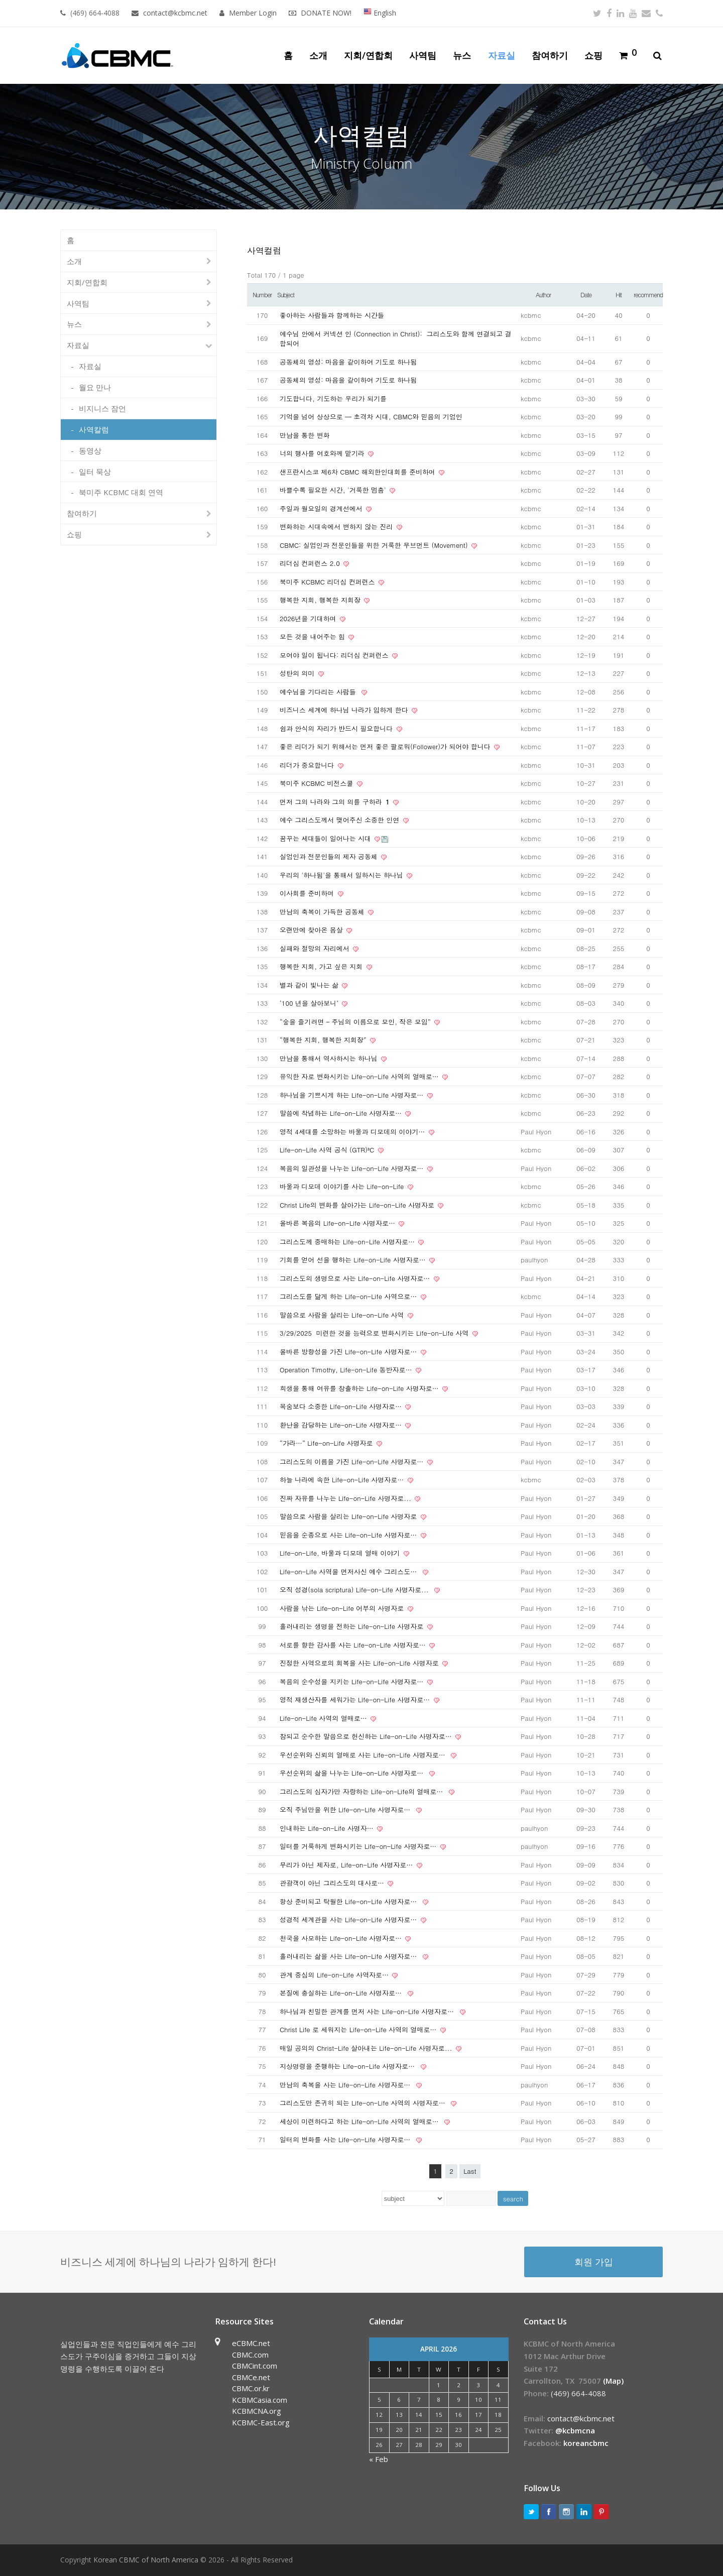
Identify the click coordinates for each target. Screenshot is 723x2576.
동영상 (90, 450)
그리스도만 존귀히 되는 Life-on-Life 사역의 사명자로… (364, 2102)
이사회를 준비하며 (308, 893)
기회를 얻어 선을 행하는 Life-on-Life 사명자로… (354, 1259)
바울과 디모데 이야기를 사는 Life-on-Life (343, 1186)
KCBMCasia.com (259, 2400)
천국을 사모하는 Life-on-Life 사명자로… (342, 1938)
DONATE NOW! (326, 13)
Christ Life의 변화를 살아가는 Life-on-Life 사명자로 (358, 1205)
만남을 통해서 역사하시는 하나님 (330, 1058)
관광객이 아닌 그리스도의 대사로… (333, 1883)
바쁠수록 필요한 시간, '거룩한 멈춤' (334, 490)
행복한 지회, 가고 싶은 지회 (322, 966)
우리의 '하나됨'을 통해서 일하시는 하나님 (342, 875)
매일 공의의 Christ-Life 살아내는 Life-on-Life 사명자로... (367, 2048)
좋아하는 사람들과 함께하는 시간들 (332, 315)
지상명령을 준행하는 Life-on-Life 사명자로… (349, 2066)
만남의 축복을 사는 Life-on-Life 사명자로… (347, 2084)
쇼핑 (74, 534)
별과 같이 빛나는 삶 (310, 985)
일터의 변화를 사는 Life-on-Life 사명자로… (347, 2139)
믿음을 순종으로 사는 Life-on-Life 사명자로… (349, 1535)
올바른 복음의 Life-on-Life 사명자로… (338, 1223)
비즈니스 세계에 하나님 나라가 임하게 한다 (345, 710)
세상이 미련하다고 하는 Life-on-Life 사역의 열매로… (361, 2121)
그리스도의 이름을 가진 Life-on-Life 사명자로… (353, 1461)
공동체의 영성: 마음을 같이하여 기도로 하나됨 (348, 362)
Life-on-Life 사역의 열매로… (324, 1718)
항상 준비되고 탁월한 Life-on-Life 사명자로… (350, 1901)
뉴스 (74, 324)
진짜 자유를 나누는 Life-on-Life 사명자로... (346, 1498)
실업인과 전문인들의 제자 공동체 (330, 856)
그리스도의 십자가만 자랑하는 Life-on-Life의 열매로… (363, 1791)
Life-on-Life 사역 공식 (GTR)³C (328, 1149)
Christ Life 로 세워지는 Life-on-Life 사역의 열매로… (359, 2029)
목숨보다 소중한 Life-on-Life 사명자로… (342, 1406)
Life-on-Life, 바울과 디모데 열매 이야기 (341, 1553)
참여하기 (82, 513)
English (380, 13)
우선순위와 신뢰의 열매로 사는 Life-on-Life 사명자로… (364, 1755)
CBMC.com (250, 2355)
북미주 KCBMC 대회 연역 (121, 492)
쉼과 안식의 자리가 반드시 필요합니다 (337, 728)
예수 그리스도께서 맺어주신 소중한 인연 (341, 820)
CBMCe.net (251, 2377)
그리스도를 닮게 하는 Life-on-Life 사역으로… (349, 1296)
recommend (648, 294)
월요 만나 (95, 387)
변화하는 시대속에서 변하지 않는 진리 (337, 526)
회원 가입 (593, 2261)
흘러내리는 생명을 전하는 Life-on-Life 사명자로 (353, 1626)
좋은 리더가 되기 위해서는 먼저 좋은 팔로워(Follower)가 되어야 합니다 (386, 746)
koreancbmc (586, 2443)
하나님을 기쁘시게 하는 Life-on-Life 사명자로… (353, 1095)
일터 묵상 (95, 471)
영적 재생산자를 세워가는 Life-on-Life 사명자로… (356, 1699)
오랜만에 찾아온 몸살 (312, 929)
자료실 (78, 345)
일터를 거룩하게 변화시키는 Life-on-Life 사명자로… (359, 1846)
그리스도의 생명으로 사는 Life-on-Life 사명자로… (356, 1278)
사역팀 (78, 303)
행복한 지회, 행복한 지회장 (321, 600)
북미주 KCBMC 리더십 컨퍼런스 (328, 582)
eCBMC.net (251, 2343)
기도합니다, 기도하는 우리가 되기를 (333, 398)
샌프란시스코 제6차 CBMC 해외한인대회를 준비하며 (358, 472)
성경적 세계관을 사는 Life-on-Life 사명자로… (349, 1919)
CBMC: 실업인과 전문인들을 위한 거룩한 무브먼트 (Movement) (375, 545)
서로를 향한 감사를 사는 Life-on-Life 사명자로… (354, 1645)
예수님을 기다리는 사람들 (320, 691)
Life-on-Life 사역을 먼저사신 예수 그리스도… (350, 1571)
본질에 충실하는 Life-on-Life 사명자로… (343, 1993)
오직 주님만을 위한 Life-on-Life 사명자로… (347, 1809)
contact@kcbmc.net (176, 13)
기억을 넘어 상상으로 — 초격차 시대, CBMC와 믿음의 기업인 (371, 416)
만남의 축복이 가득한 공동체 (323, 911)
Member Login (253, 13)
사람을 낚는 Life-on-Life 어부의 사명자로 (343, 1608)
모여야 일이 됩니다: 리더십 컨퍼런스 (335, 655)
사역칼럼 (94, 429)
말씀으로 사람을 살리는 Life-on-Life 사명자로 (349, 1516)
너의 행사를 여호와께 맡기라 (323, 453)
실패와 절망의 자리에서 (315, 948)
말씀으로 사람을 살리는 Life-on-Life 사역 (343, 1315)
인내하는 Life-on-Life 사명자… (328, 1828)
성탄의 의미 (298, 673)
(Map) (613, 2381)
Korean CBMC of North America (145, 2559)
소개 (74, 261)
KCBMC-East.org (261, 2422)
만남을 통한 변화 (305, 435)
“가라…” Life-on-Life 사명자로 (327, 1443)
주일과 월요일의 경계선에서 (322, 508)
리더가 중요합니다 (308, 765)
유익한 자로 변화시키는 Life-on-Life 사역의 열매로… (360, 1076)
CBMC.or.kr (251, 2388)
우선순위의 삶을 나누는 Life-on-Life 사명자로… (354, 1773)
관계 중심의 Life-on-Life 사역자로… (335, 1974)
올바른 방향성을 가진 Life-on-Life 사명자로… (349, 1351)
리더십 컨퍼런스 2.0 (311, 563)
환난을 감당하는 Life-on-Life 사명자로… (342, 1425)
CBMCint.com (254, 2366)
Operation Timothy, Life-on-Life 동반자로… (347, 1369)
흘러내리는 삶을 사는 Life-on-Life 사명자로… (350, 1956)
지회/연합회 (87, 282)
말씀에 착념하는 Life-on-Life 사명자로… (342, 1113)
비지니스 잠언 (102, 408)
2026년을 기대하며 (309, 618)
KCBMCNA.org (256, 2411)
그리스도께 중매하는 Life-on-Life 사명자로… (348, 1241)
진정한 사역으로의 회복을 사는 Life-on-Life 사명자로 (360, 1663)
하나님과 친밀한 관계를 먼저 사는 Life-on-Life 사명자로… (369, 2011)
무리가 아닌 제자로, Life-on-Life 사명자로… (347, 1864)
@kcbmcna (575, 2430)
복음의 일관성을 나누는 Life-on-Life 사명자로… (353, 1168)
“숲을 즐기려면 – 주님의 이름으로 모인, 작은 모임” (356, 1021)
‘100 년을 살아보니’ (310, 1003)
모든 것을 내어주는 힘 (313, 636)
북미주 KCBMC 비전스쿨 (317, 783)
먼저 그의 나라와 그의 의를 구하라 (336, 801)
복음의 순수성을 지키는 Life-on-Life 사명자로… (353, 1681)
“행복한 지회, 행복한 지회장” (324, 1039)
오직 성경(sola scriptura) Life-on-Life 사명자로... (356, 1589)
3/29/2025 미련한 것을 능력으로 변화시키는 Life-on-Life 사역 (375, 1333)
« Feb (378, 2459)
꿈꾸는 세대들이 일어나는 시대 (326, 838)
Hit (619, 294)
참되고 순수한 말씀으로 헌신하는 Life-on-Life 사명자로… (367, 1736)
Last (469, 2171)
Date (585, 294)
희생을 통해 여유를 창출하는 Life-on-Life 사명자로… (360, 1388)
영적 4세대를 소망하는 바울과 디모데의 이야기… (353, 1131)
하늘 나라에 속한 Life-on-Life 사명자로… (343, 1479)
